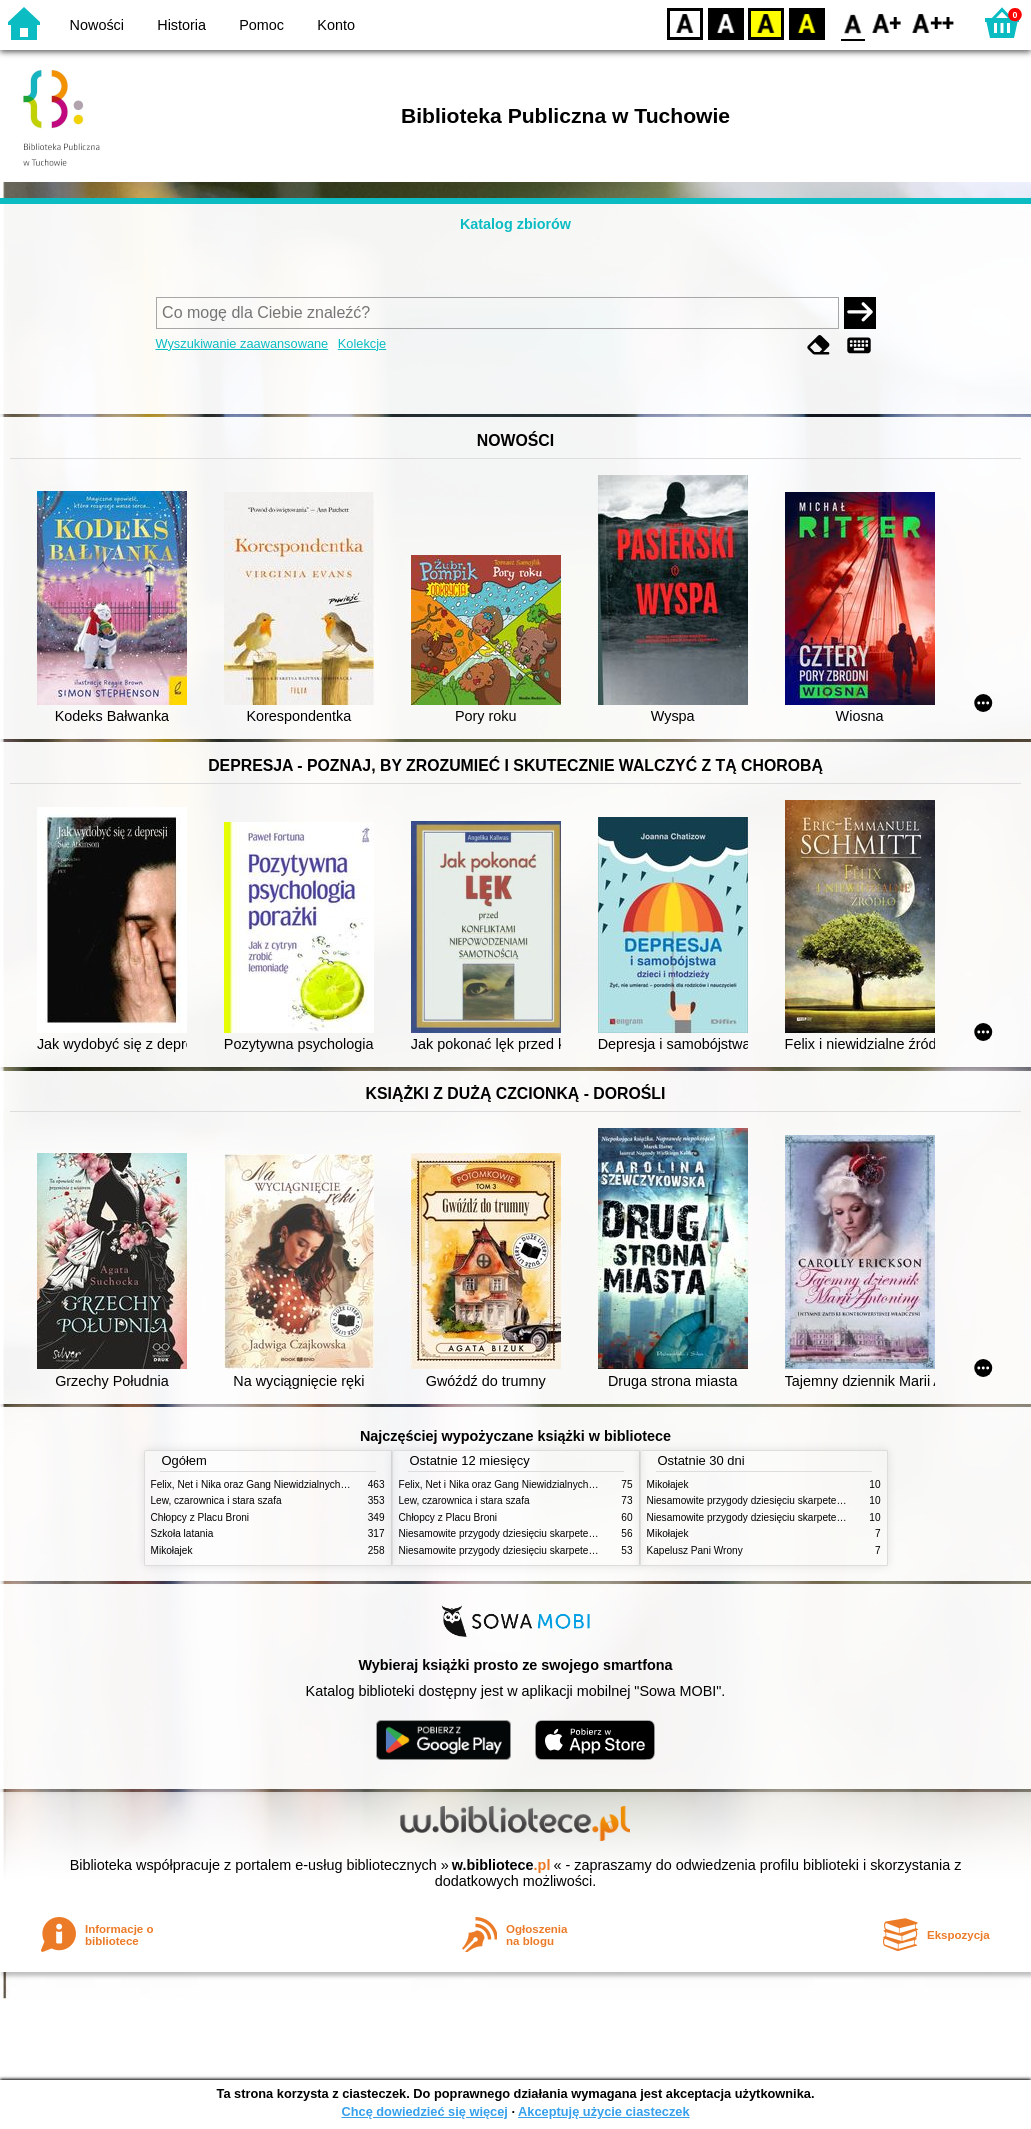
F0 (852, 22)
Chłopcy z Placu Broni (200, 1517)
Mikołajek (172, 1550)
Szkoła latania (182, 1533)
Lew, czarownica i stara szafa (216, 1500)
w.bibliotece (501, 1865)
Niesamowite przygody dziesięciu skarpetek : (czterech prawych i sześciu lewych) (581, 1550)
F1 (887, 22)
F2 (933, 22)
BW (726, 22)
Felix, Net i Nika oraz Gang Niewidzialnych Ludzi (259, 1484)
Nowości (97, 25)
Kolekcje (362, 343)
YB (765, 22)
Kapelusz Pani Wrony (695, 1550)
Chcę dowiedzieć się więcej (424, 2111)
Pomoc (261, 25)
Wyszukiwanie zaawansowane (242, 343)
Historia (181, 25)
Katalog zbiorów (515, 224)
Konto (336, 25)
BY (806, 22)
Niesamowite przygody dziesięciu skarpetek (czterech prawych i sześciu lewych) (578, 1533)
